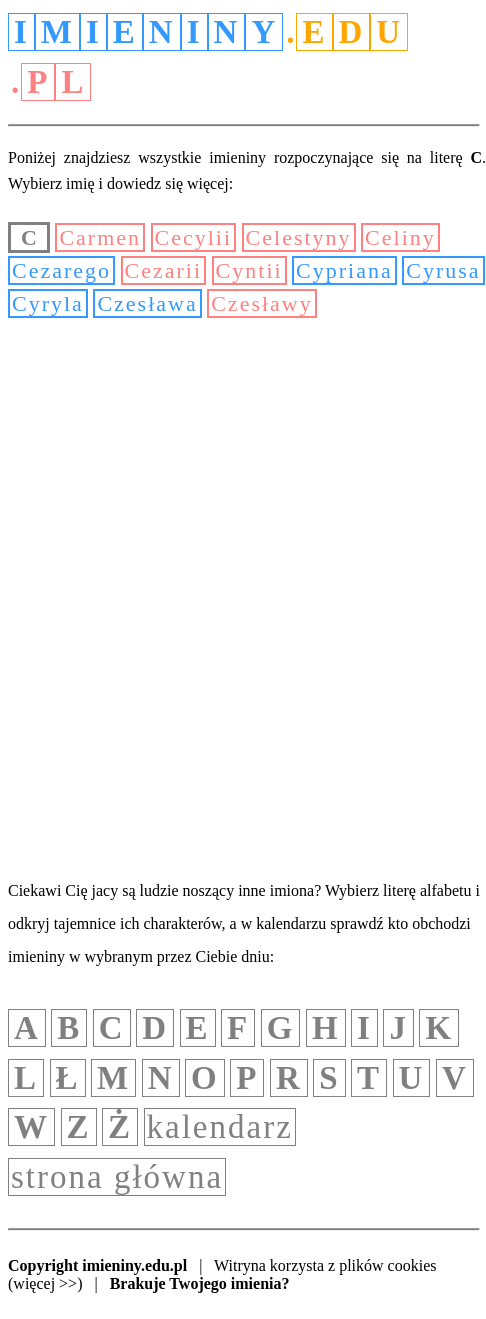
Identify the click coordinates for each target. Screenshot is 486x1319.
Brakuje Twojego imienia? (200, 1283)
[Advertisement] (243, 596)
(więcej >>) (45, 1283)
